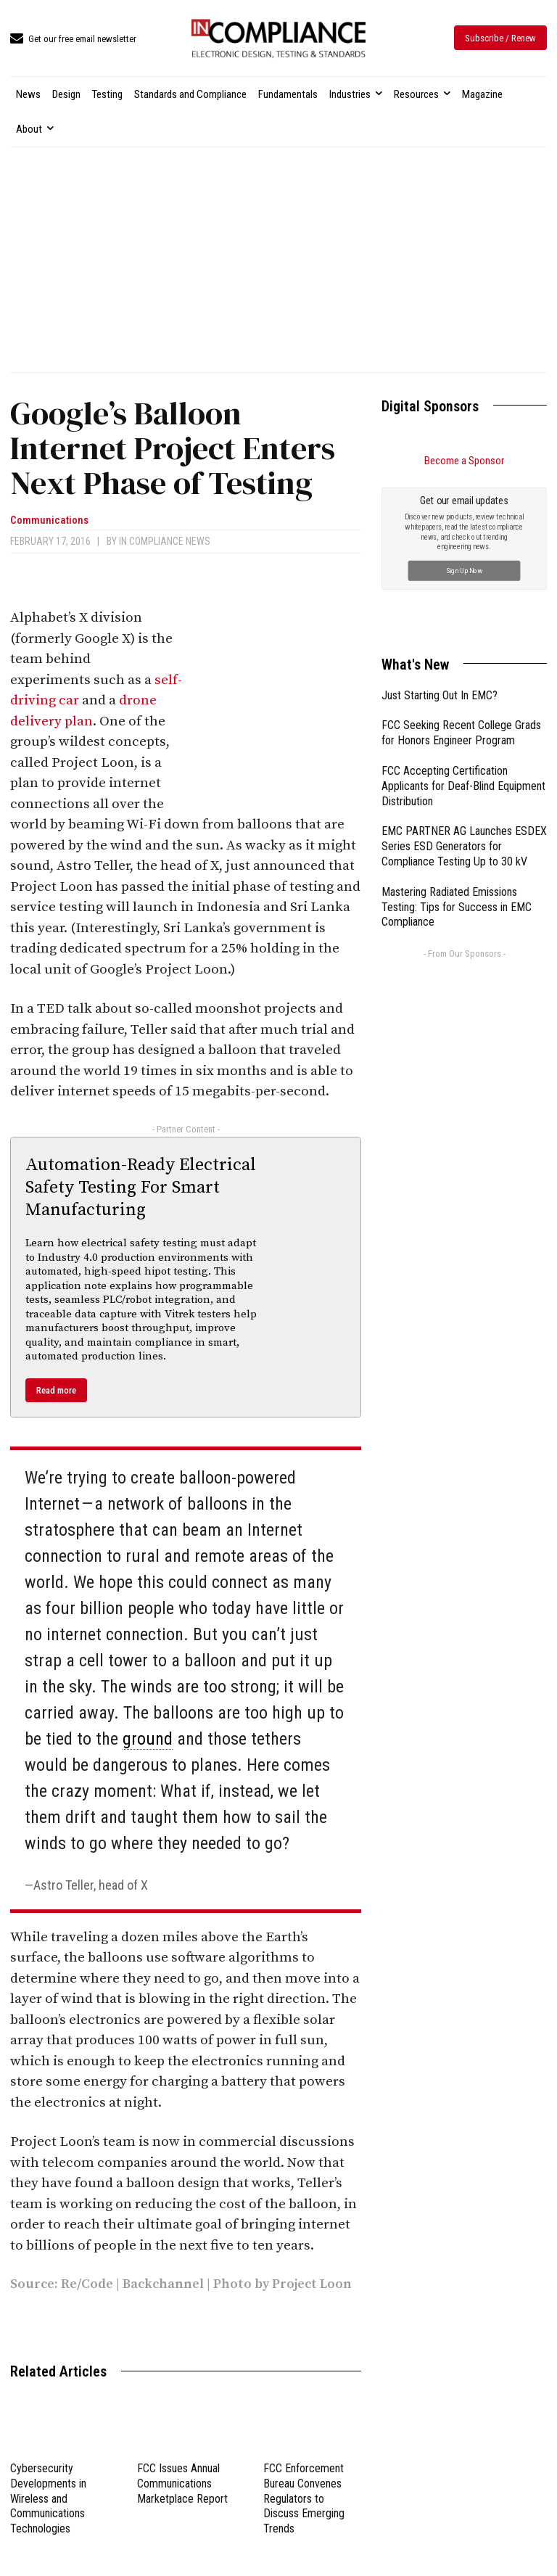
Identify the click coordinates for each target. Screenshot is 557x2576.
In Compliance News (164, 541)
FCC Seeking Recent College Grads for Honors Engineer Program (461, 569)
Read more (56, 1390)
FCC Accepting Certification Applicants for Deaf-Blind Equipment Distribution (463, 623)
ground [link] (148, 1739)
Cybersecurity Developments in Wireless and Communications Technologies (48, 2498)
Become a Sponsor (464, 460)
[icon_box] (73, 39)
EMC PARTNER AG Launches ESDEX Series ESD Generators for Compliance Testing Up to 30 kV (464, 683)
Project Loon (312, 2284)
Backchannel (165, 2284)
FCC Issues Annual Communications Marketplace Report (182, 2483)
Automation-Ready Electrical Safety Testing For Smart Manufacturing (140, 1187)
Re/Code (87, 2284)
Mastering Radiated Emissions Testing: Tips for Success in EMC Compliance (456, 744)
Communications (49, 520)
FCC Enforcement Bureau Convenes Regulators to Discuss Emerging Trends (303, 2498)
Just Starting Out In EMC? (439, 532)
